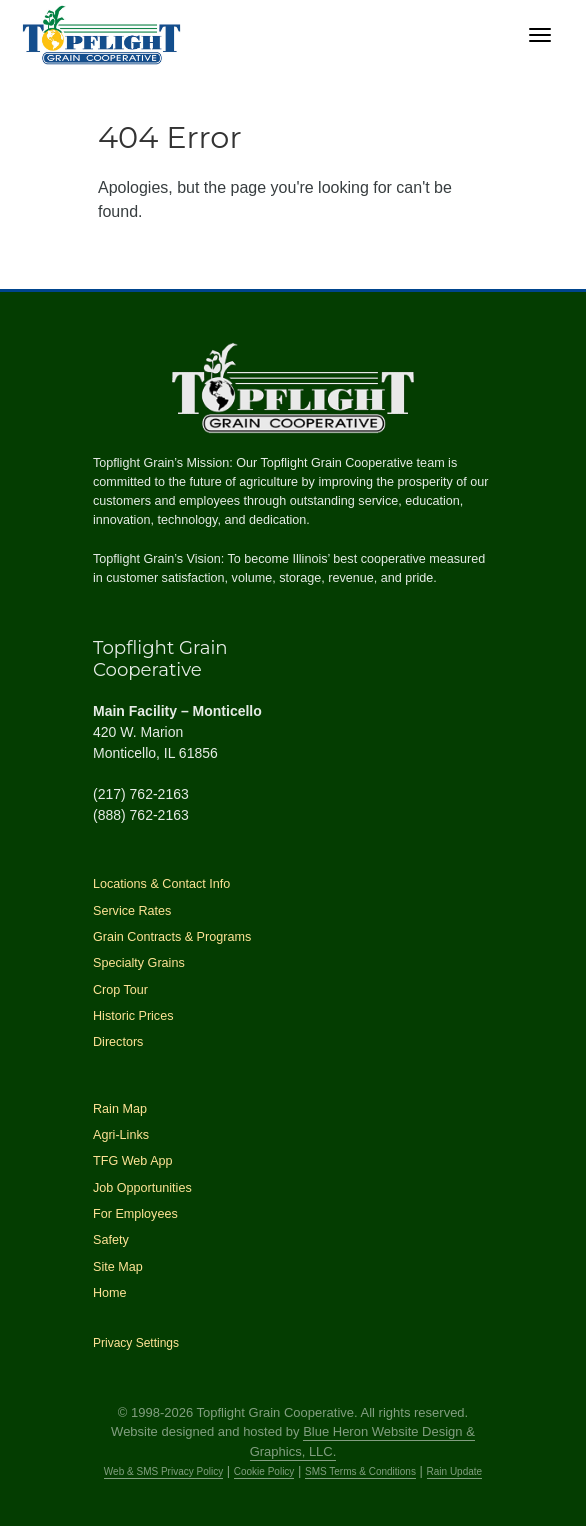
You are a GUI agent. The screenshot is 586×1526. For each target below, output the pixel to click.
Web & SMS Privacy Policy (163, 1471)
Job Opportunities (142, 1188)
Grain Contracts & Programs (172, 937)
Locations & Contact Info (161, 884)
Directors (118, 1042)
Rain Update (455, 1471)
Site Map (118, 1267)
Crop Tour (120, 990)
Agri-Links (121, 1135)
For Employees (135, 1214)
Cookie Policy (264, 1471)
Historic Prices (133, 1016)
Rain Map (120, 1109)
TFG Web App (133, 1161)
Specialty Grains (139, 963)
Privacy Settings (136, 1343)
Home (110, 1293)
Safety (111, 1240)
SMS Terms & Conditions (360, 1471)
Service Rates (132, 911)
